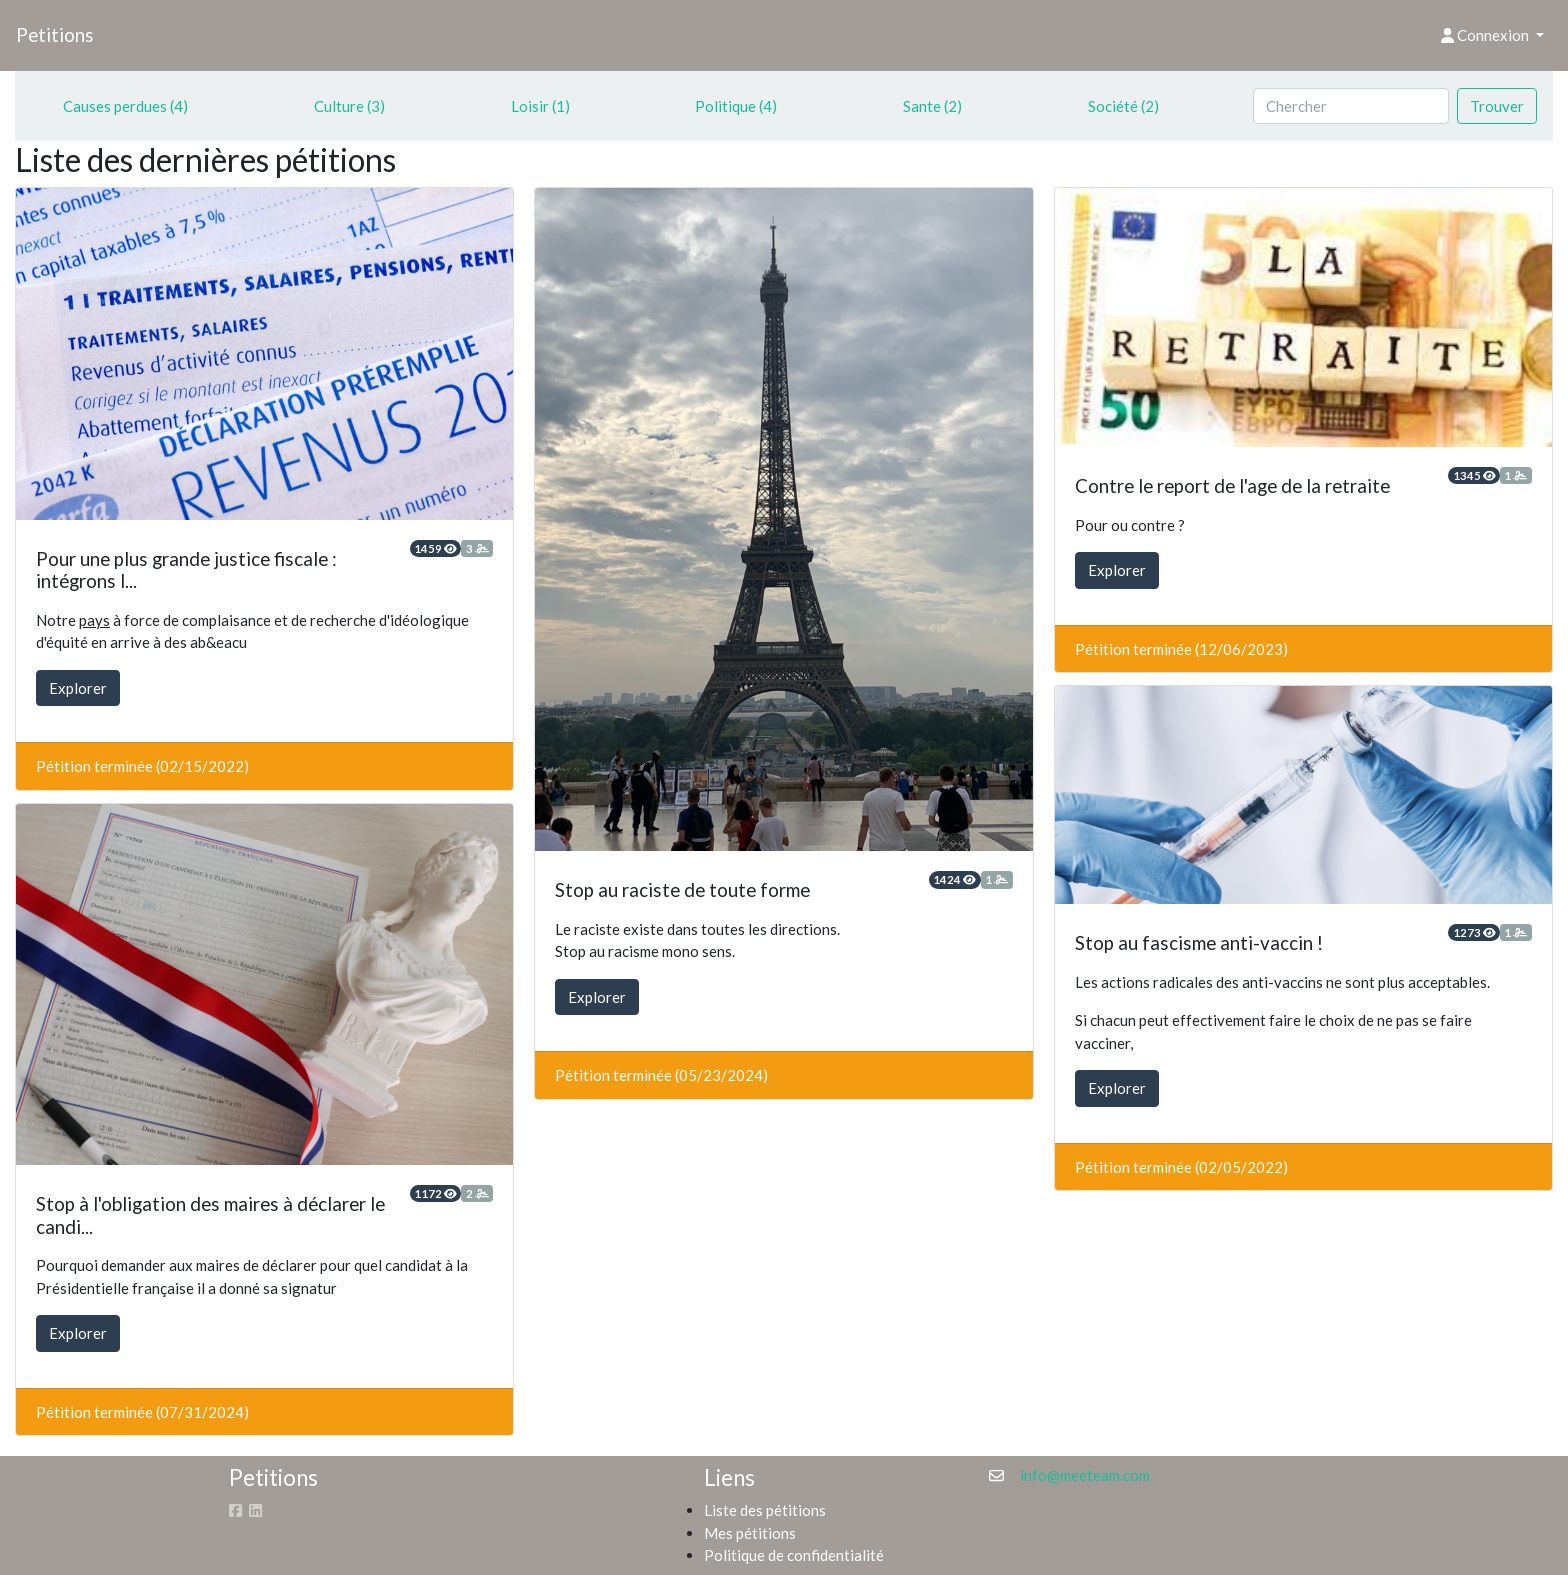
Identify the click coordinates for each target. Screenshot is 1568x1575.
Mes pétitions (750, 1533)
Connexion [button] (1486, 35)
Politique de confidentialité (794, 1555)
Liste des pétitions (765, 1510)
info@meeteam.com (1085, 1475)
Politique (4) (736, 106)
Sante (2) (932, 106)
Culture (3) (349, 106)
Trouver (1497, 106)
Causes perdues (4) (125, 106)
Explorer (78, 688)
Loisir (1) (540, 106)
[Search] (1351, 106)
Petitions (55, 34)
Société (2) (1123, 106)
